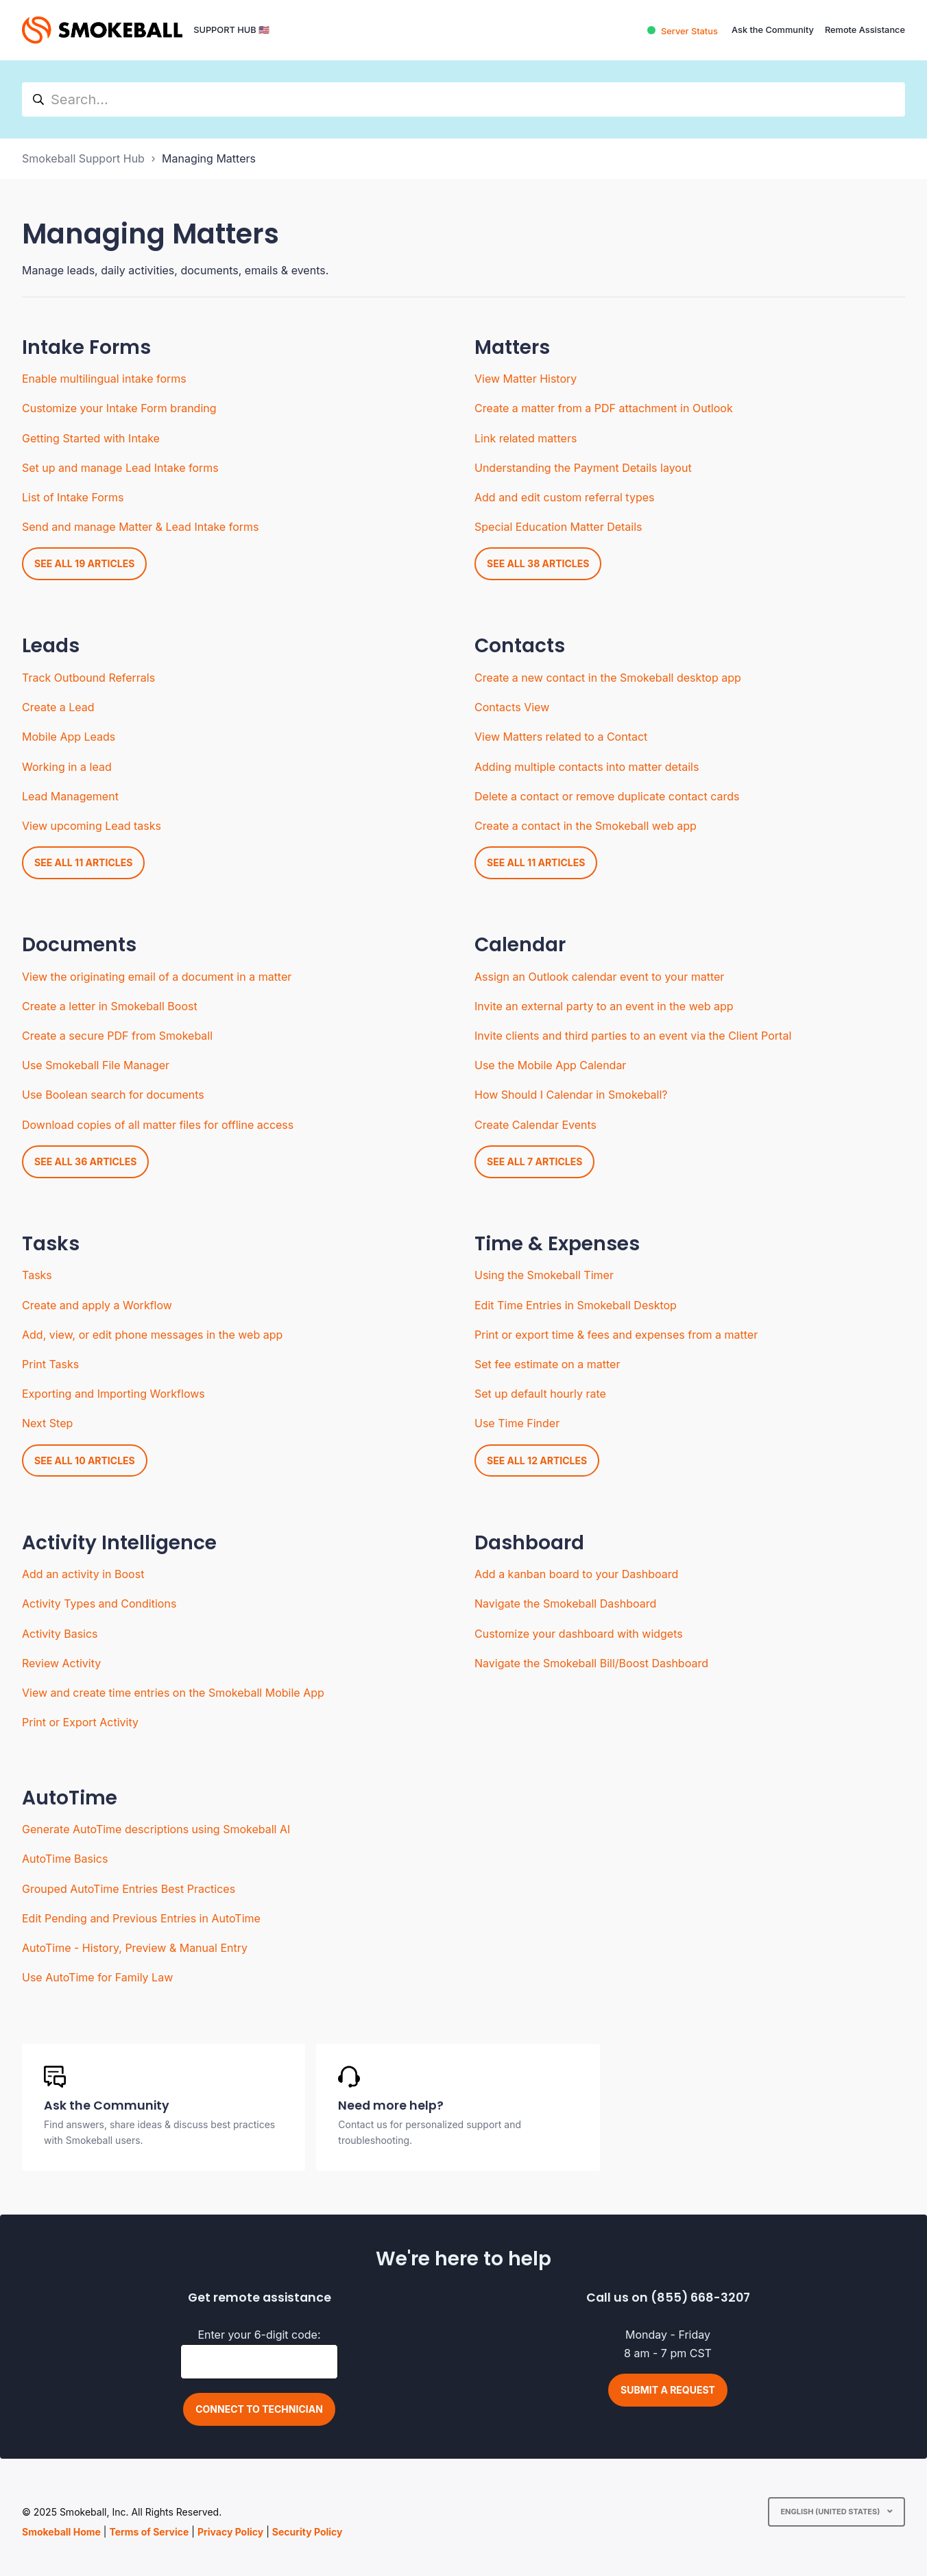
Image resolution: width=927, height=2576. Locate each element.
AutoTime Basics (65, 1858)
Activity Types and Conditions (99, 1603)
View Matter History (525, 378)
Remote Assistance (865, 30)
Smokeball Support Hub (83, 158)
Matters (512, 347)
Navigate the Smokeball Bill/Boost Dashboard (591, 1663)
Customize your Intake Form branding (119, 408)
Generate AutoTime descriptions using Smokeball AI (156, 1829)
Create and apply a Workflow (97, 1305)
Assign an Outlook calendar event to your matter (599, 976)
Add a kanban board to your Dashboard (576, 1574)
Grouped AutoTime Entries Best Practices (128, 1889)
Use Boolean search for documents (113, 1094)
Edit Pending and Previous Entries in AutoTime (141, 1918)
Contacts (519, 645)
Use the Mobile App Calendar (550, 1065)
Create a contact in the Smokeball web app (585, 826)
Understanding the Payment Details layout (583, 468)
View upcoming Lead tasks (91, 826)
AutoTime (69, 1798)
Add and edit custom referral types (564, 497)
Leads (51, 645)
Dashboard (529, 1542)
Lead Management (70, 796)
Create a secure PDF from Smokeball (117, 1035)
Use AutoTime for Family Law (97, 1977)
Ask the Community (773, 30)
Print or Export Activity (80, 1722)
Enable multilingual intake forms (104, 378)
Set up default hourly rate (540, 1393)
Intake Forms (86, 347)
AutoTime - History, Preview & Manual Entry (135, 1948)
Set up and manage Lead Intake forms (120, 468)
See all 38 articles (538, 563)
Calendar (520, 944)
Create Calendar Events (535, 1125)
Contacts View (511, 707)
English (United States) (831, 2511)
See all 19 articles (84, 563)
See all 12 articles (537, 1460)
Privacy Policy (230, 2532)
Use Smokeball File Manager (95, 1065)
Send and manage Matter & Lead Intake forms (140, 527)
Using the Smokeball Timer (544, 1275)
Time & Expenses (557, 1243)
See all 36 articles (85, 1161)
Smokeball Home (61, 2532)
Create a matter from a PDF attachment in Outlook (603, 408)
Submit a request (668, 2390)
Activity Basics (60, 1634)
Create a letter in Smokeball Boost (109, 1006)
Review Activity (61, 1663)
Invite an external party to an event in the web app (604, 1006)
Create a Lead (58, 707)
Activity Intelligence (119, 1542)
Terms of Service (149, 2532)
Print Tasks (50, 1364)
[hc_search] (463, 99)
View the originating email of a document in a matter (156, 976)
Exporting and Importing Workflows (113, 1393)
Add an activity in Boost (83, 1574)
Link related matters (525, 438)
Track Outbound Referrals (88, 677)
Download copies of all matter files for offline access (157, 1125)
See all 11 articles (83, 862)
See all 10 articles (84, 1460)
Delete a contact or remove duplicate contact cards (606, 796)
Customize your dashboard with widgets (578, 1634)
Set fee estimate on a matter (547, 1364)
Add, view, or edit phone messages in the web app (152, 1334)
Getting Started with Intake (91, 438)
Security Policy (307, 2532)
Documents (79, 944)
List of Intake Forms (73, 497)
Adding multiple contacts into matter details (586, 767)
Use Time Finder (516, 1423)
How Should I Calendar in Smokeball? (571, 1094)
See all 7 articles (534, 1161)
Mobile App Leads (68, 736)
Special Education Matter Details (558, 527)
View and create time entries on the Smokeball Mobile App (173, 1693)
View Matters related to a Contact (560, 736)
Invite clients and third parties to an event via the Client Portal (632, 1035)
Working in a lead (67, 767)
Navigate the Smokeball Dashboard (565, 1603)
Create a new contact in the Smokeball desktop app (607, 677)
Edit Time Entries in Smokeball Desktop (575, 1305)
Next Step (47, 1423)
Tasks (51, 1243)
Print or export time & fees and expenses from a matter (616, 1334)
